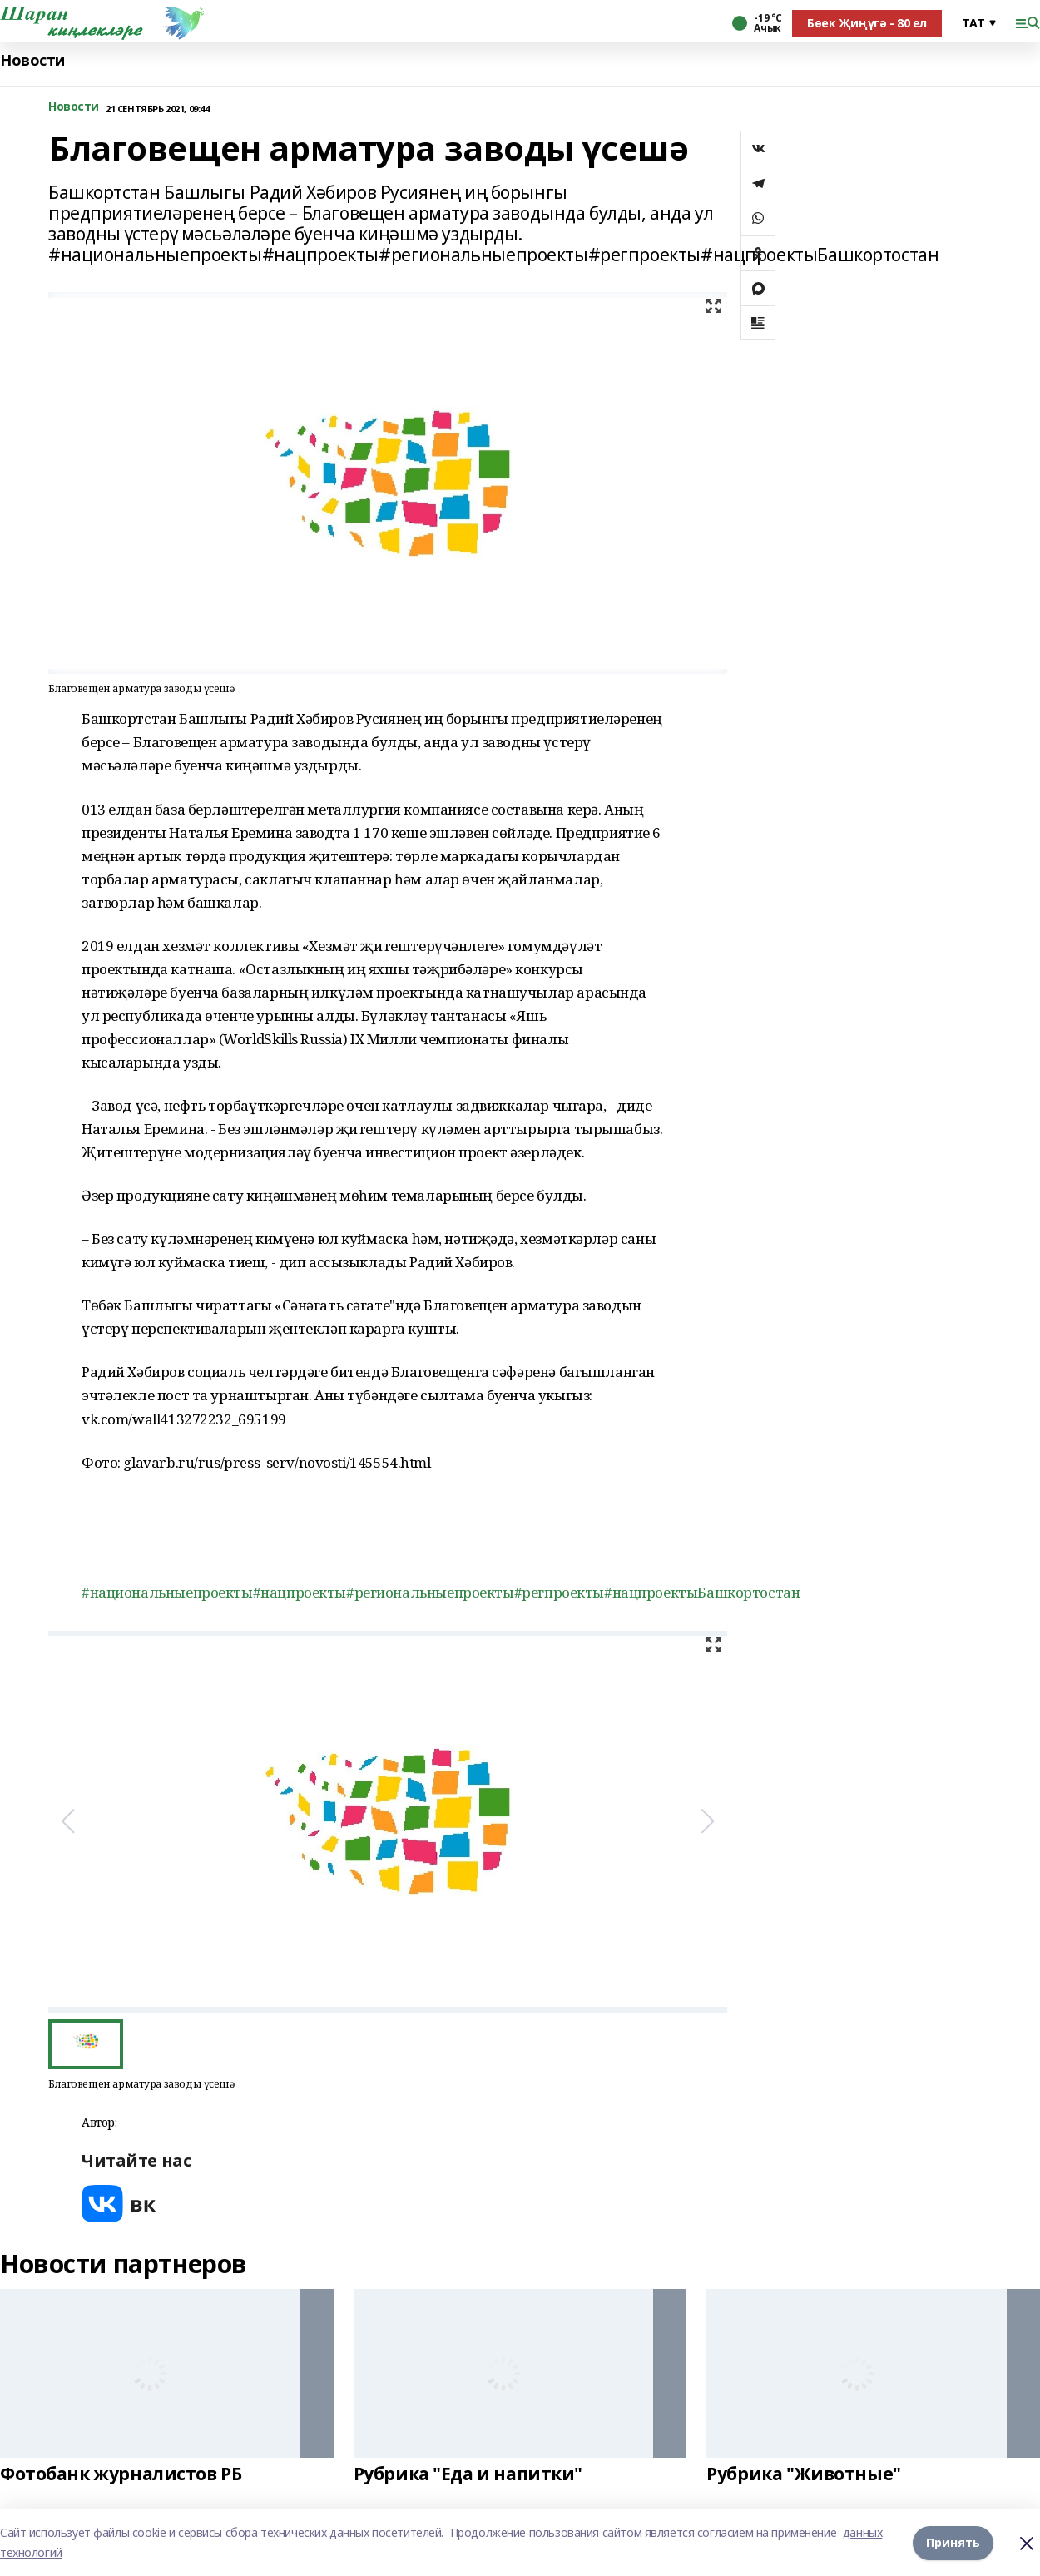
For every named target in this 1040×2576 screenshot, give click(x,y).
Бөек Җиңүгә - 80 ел (867, 23)
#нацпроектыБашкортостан (702, 1592)
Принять (953, 2542)
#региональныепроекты (430, 1592)
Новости (32, 60)
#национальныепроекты (167, 1592)
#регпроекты (559, 1592)
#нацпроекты (299, 1592)
